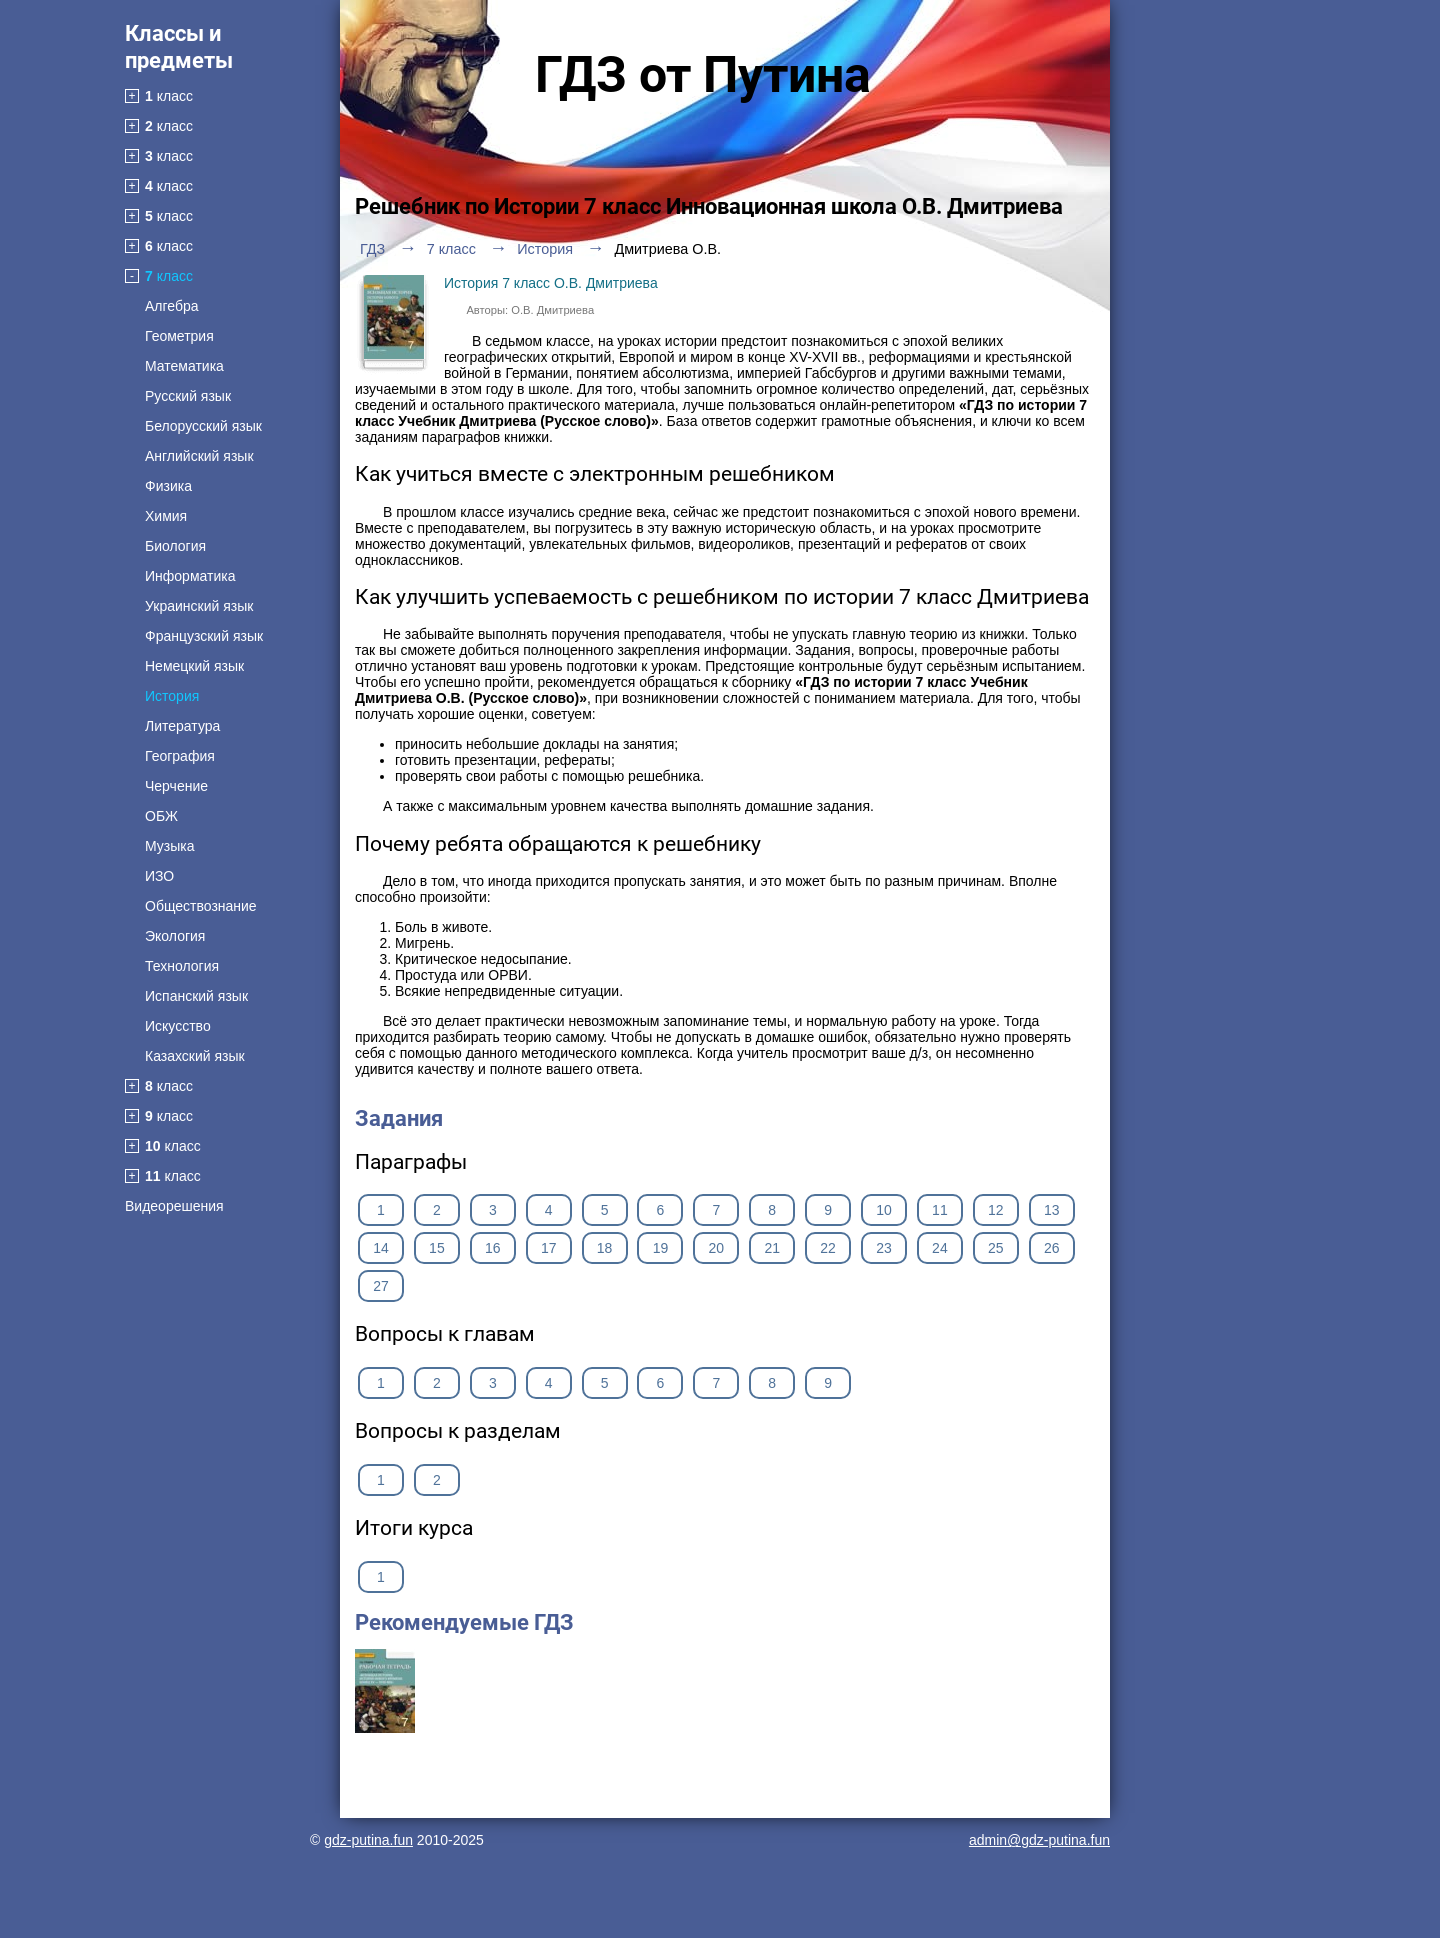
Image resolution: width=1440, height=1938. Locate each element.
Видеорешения (174, 1206)
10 (884, 1210)
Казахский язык (195, 1056)
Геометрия (179, 336)
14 (381, 1248)
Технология (182, 966)
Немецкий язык (194, 666)
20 (717, 1248)
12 (996, 1210)
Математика (184, 366)
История (172, 696)
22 (828, 1248)
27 (381, 1286)
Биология (175, 546)
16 (493, 1248)
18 (605, 1248)
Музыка (170, 846)
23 (884, 1248)
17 (549, 1248)
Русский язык (188, 396)
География (180, 756)
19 (661, 1248)
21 (772, 1248)
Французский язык (204, 636)
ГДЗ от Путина (703, 75)
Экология (175, 936)
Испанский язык (196, 996)
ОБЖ (161, 816)
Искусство (178, 1026)
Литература (182, 726)
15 (437, 1248)
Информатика (190, 576)
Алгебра (172, 306)
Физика (168, 486)
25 (996, 1248)
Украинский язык (199, 606)
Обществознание (201, 906)
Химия (166, 516)
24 (940, 1248)
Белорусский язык (203, 426)
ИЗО (159, 876)
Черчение (176, 786)
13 (1052, 1210)
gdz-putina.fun (368, 1840)
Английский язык (199, 456)
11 (940, 1210)
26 (1052, 1248)
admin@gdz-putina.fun (1039, 1840)
